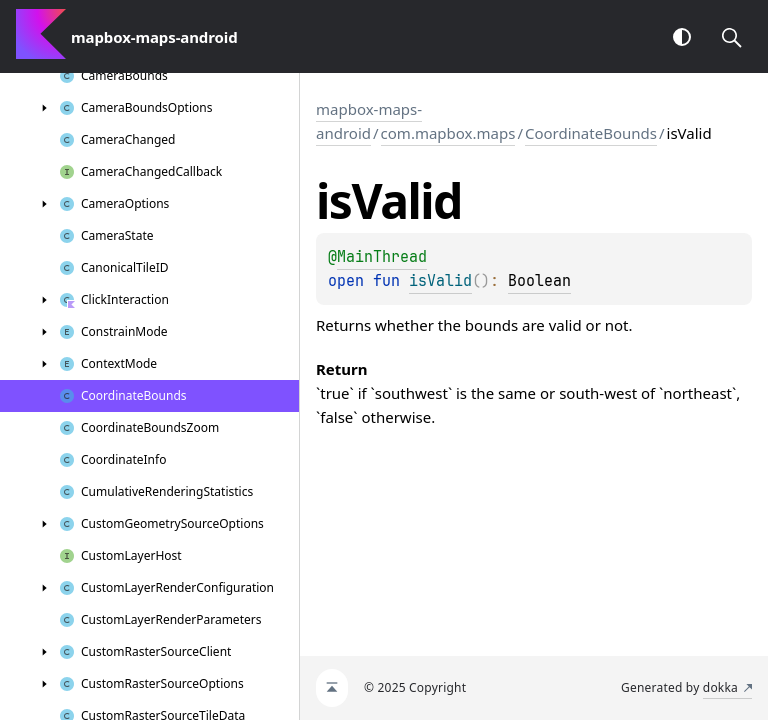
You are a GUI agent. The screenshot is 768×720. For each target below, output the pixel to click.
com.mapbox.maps (448, 133)
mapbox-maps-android (369, 121)
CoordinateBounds (591, 133)
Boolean (539, 281)
